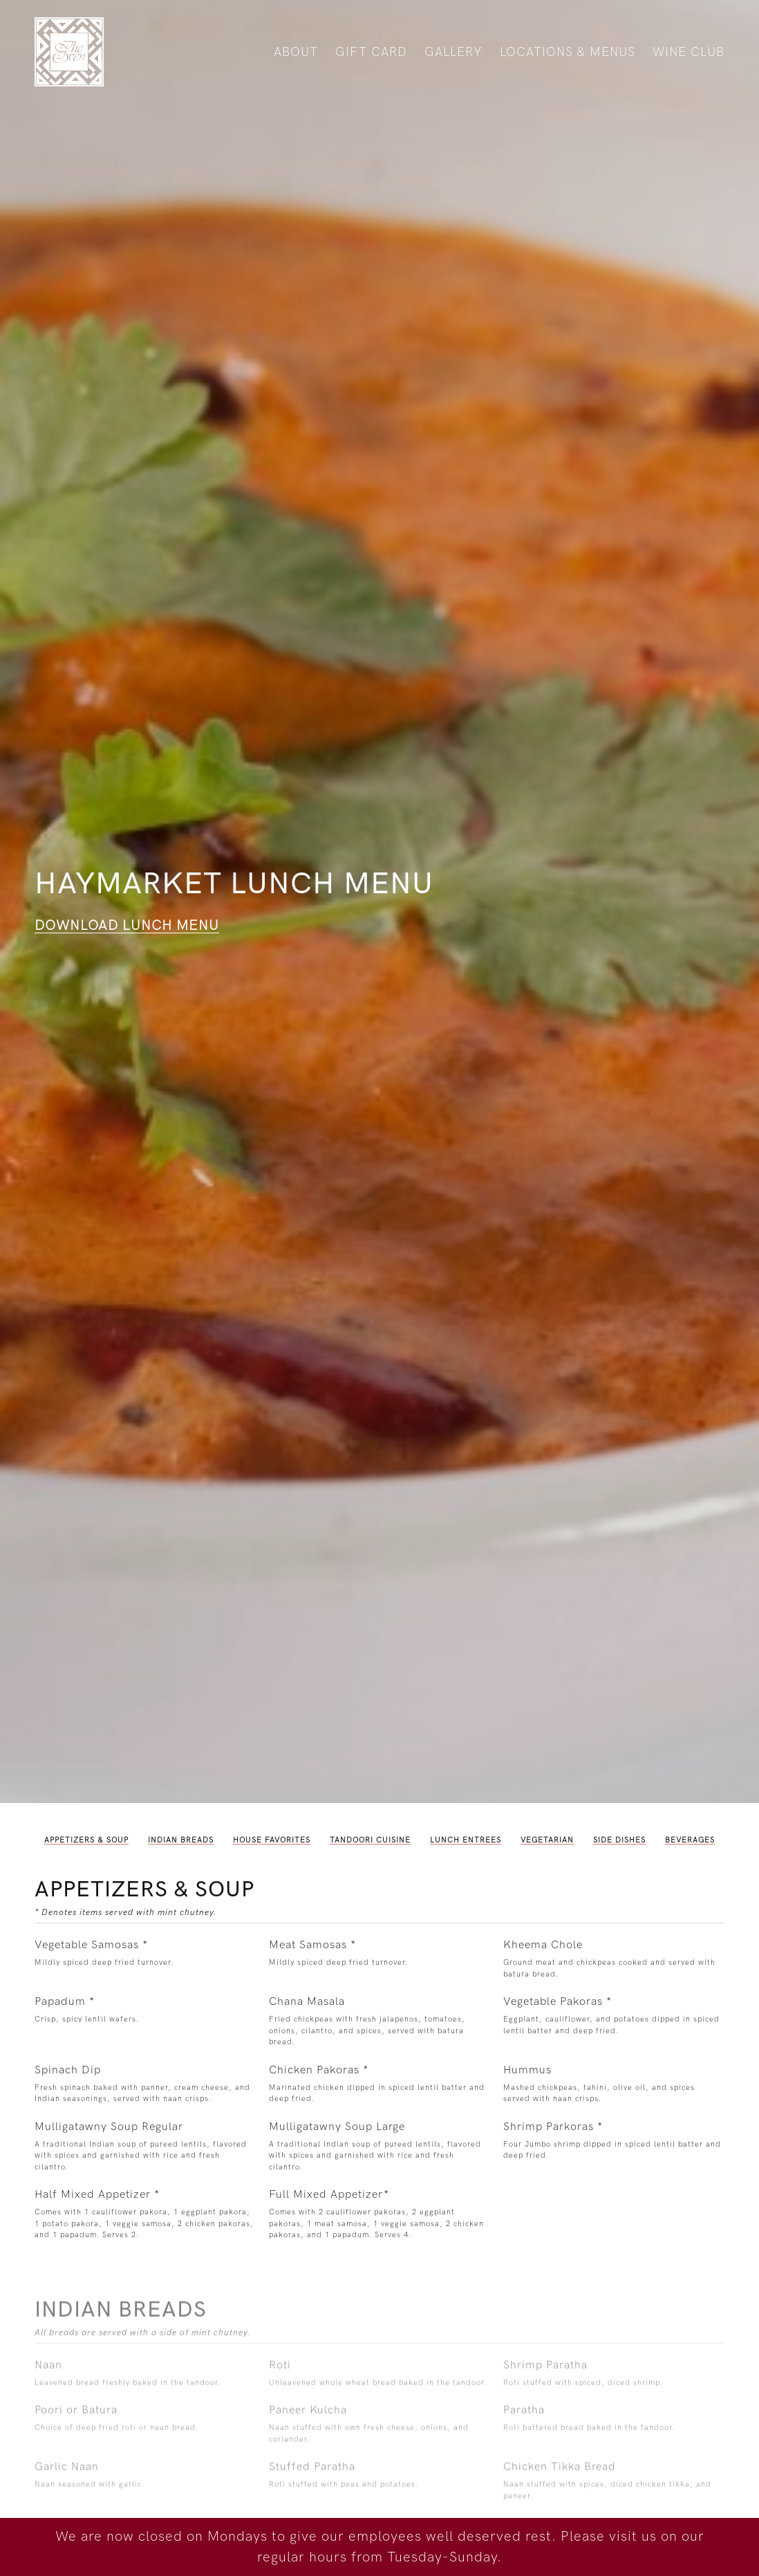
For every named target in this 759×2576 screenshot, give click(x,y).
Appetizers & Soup (86, 1840)
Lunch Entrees (465, 1840)
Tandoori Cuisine (370, 1840)
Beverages (690, 1840)
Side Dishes (619, 1840)
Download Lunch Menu (127, 926)
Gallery (453, 52)
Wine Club (688, 52)
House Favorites (271, 1840)
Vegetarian (547, 1840)
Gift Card (371, 52)
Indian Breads (181, 1840)
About (296, 52)
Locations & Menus (567, 52)
